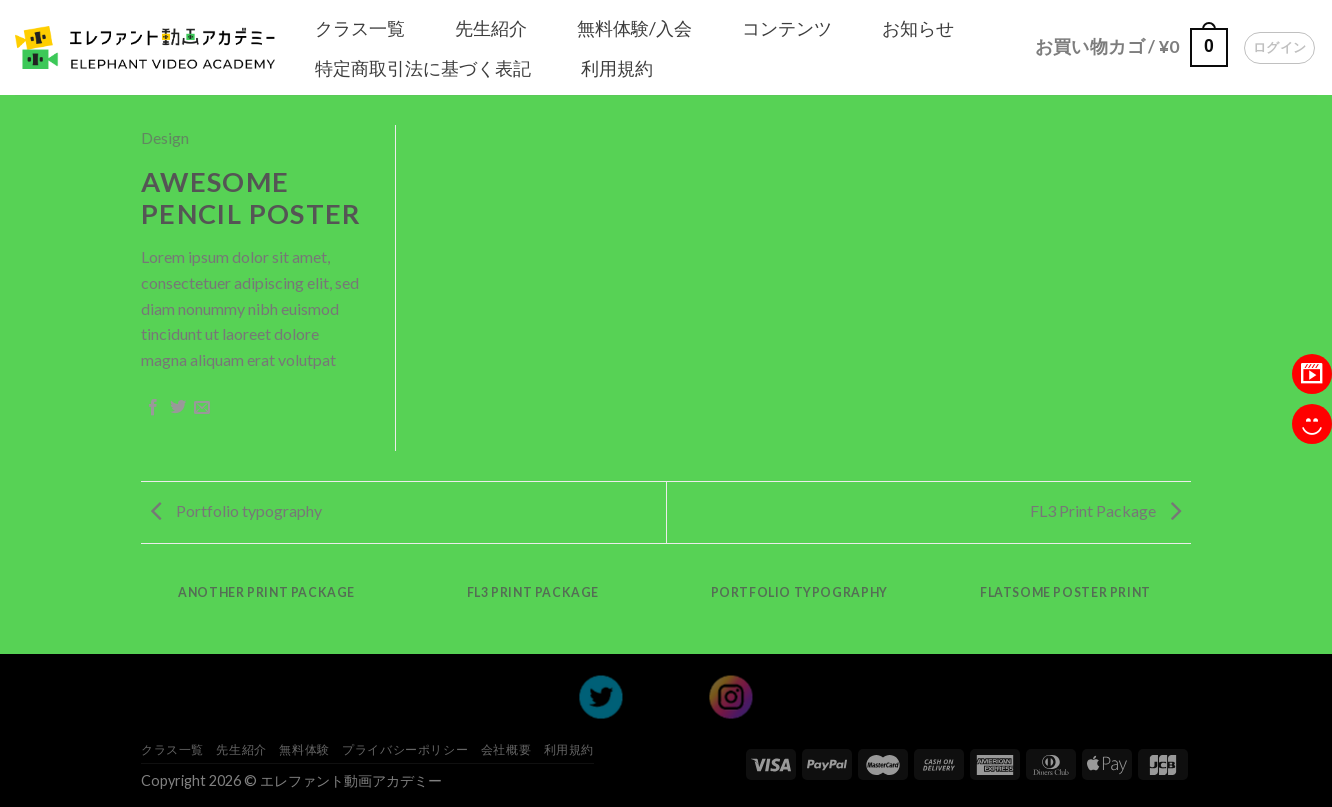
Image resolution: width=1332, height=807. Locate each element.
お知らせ (918, 28)
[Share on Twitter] (178, 408)
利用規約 (617, 68)
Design (165, 137)
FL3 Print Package (1105, 510)
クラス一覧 (360, 28)
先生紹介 (491, 28)
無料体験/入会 (634, 28)
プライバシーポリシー (405, 749)
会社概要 (506, 749)
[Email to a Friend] (202, 408)
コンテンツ (787, 28)
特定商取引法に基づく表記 (423, 68)
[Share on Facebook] (153, 408)
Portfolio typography (236, 510)
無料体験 (304, 749)
